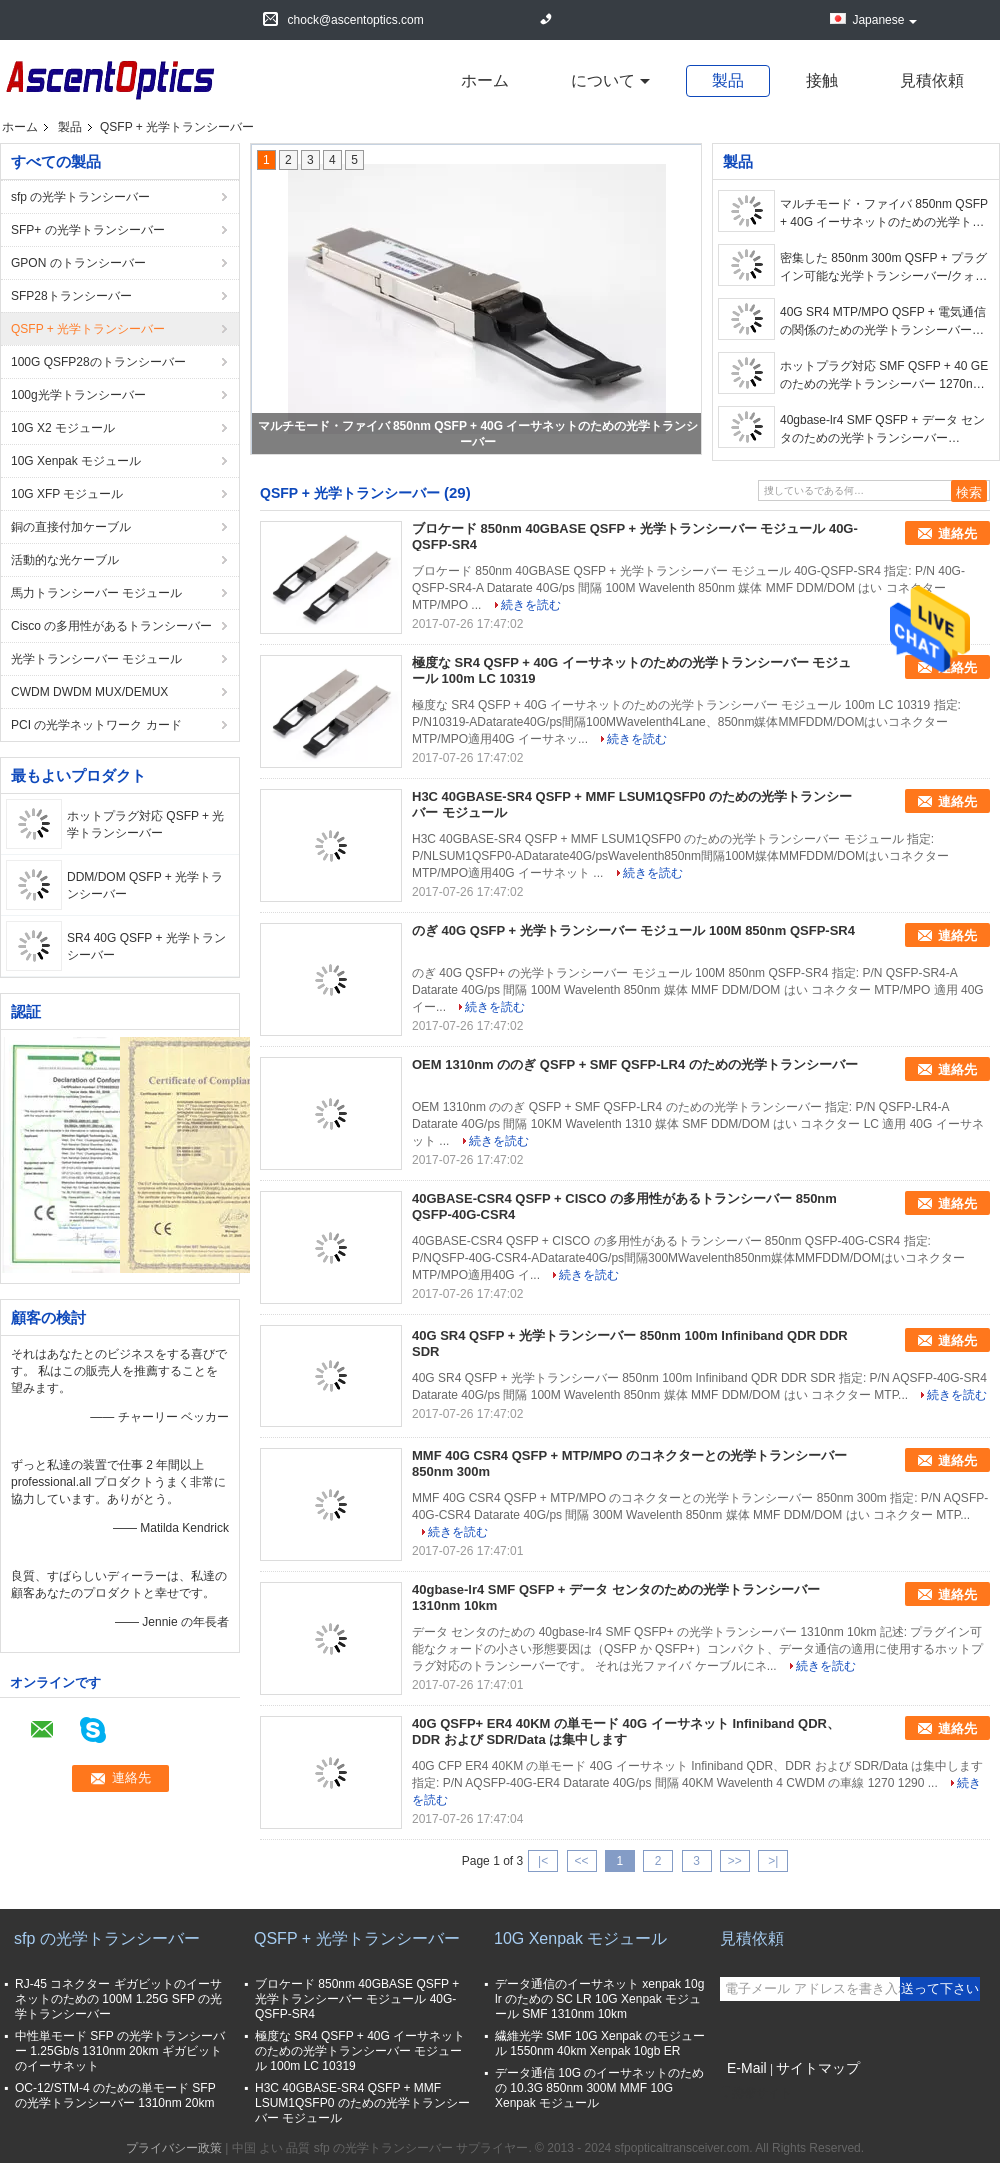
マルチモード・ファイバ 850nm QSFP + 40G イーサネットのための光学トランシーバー (884, 214)
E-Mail (747, 2068)
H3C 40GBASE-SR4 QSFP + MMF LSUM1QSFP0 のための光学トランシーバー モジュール (362, 2103)
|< (543, 1861)
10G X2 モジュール (63, 428)
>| (773, 1861)
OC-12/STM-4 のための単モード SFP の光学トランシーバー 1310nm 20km (115, 2095)
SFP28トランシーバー (71, 296)
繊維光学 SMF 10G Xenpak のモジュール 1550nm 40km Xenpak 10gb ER (600, 2043)
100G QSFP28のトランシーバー (98, 362)
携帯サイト (756, 2093)
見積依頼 (932, 80)
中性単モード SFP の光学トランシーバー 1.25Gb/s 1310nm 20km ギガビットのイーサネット (120, 2051)
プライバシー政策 (174, 2148)
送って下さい (940, 1988)
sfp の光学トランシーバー (80, 197)
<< (581, 1861)
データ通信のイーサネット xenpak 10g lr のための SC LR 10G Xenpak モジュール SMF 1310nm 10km (599, 1999)
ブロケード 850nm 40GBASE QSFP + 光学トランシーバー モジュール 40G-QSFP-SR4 (357, 1999)
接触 (822, 80)
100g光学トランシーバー (78, 395)
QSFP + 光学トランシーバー (88, 329)
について (603, 80)
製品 (728, 80)
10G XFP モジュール (67, 494)
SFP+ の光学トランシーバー (88, 230)
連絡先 (957, 533)
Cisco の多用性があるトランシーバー (111, 626)
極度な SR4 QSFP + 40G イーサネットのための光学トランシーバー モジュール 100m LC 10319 (360, 2051)
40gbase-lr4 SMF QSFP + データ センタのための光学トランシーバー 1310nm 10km (882, 430)
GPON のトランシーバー (78, 263)
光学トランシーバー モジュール (96, 659)
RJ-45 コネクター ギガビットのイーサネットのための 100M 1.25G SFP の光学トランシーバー (118, 1999)
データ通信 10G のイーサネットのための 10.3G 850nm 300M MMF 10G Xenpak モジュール (599, 2088)
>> (735, 1861)
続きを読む (531, 605)
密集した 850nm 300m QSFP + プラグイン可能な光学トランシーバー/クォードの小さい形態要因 (883, 268)
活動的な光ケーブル (65, 560)
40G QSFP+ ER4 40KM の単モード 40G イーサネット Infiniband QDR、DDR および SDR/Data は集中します (626, 1731)
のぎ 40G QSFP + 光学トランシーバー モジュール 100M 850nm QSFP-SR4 (633, 930)
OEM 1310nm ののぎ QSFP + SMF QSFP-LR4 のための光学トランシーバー (635, 1064)
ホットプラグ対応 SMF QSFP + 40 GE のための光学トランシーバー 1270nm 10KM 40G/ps (884, 376)
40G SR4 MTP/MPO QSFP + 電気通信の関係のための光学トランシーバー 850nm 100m (883, 322)
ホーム (485, 80)
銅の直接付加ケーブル (71, 527)
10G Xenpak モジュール (76, 461)
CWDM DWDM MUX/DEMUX (89, 692)
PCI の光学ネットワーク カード (96, 725)
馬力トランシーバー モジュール (96, 593)
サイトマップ (818, 2068)
